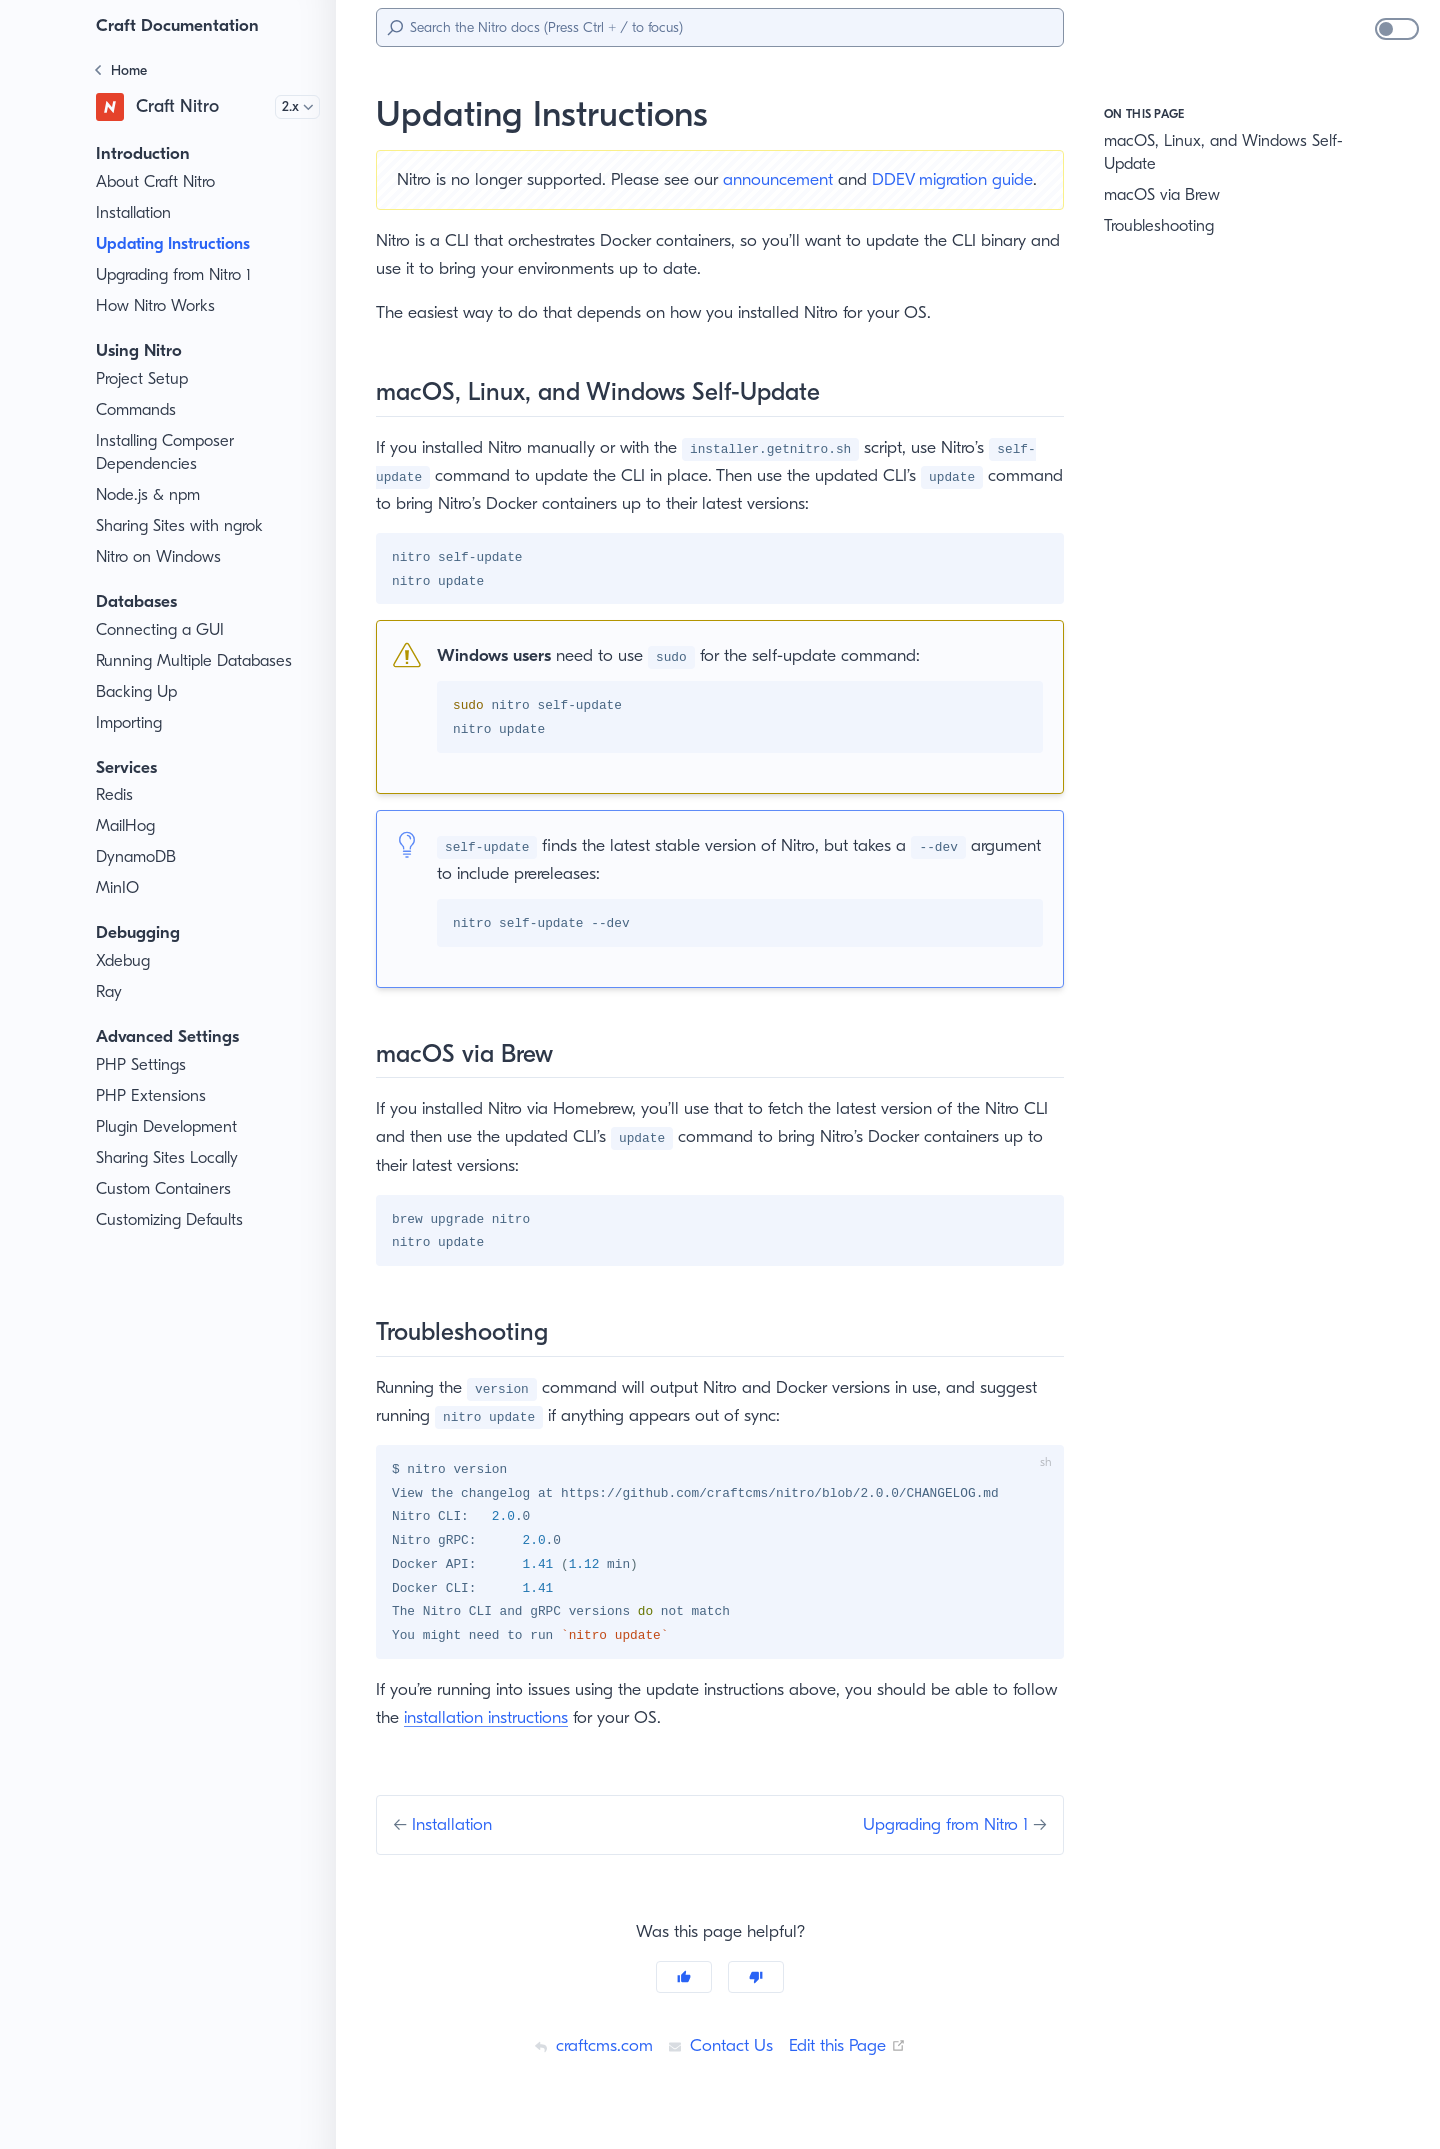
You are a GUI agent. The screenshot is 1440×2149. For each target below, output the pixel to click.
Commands (138, 410)
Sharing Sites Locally (172, 1158)
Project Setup (145, 379)
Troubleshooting (1162, 226)
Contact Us (718, 2071)
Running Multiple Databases (198, 661)
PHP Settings (144, 1065)
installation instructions (541, 1743)
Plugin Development (169, 1127)
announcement (796, 179)
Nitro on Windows (160, 557)
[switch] (1397, 29)
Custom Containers (166, 1189)
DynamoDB (138, 857)
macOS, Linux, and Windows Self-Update (1209, 152)
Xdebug (124, 961)
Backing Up (138, 692)
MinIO (118, 888)
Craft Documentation (181, 25)
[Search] (720, 27)
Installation (135, 213)
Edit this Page (851, 2071)
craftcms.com (587, 2071)
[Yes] (684, 2003)
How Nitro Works (157, 306)
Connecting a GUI (161, 630)
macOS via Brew (1165, 195)
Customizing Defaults (173, 1220)
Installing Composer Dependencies (168, 452)
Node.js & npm (150, 495)
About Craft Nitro (157, 182)
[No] (756, 2003)
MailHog (126, 826)
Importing (130, 723)
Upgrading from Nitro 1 (179, 275)
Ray (110, 992)
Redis (117, 795)
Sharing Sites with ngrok (184, 526)
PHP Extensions (155, 1096)
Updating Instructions (181, 244)
